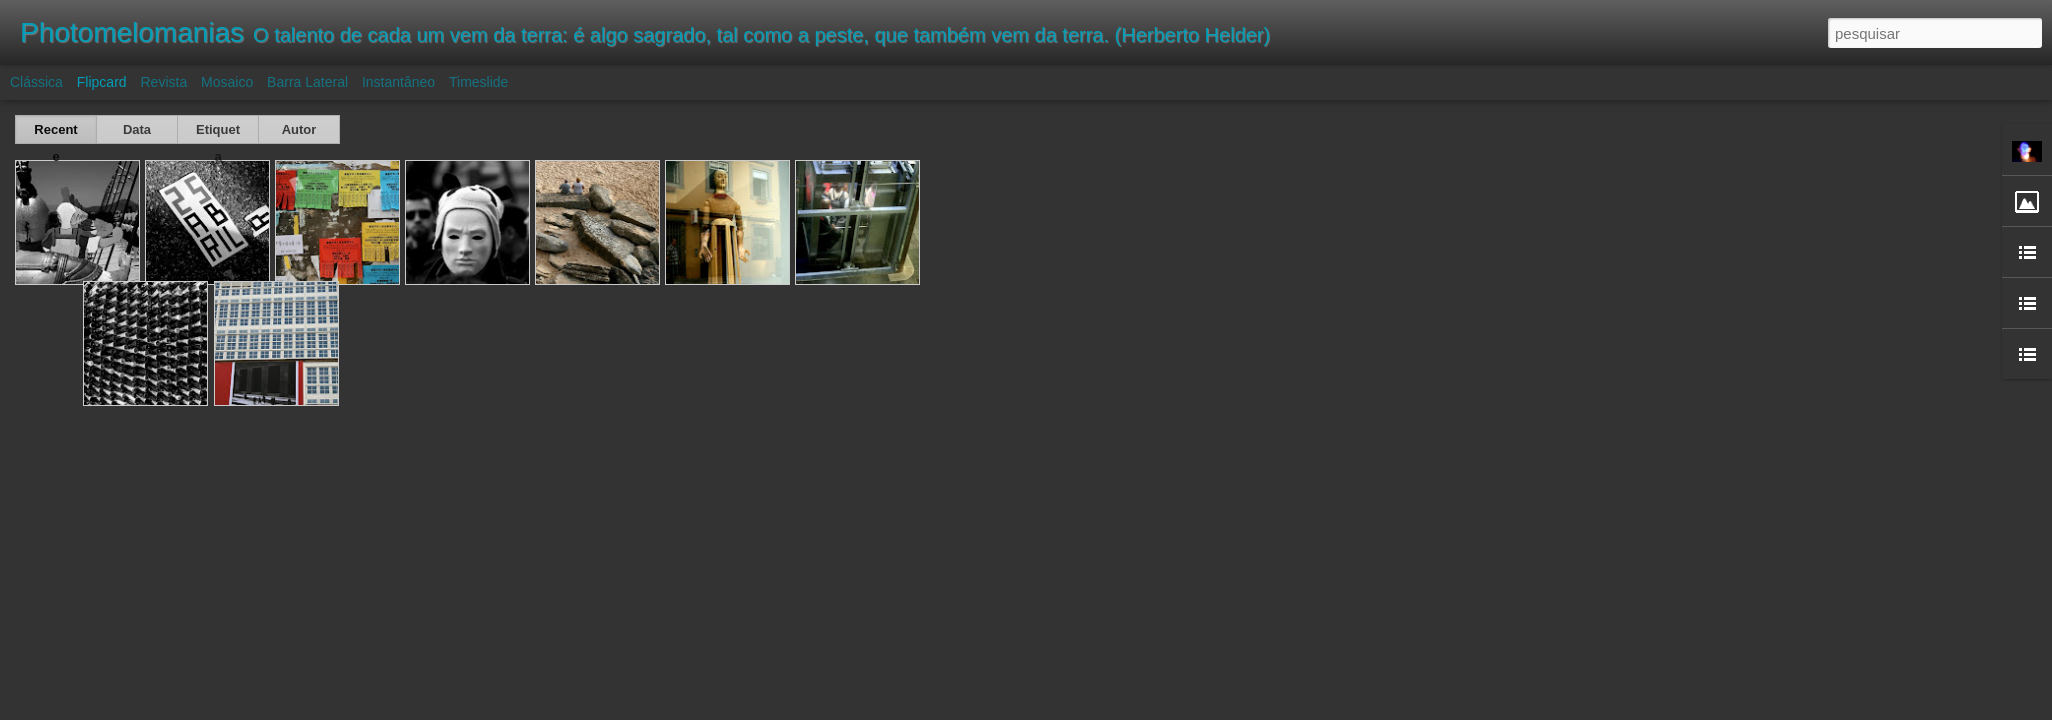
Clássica (36, 82)
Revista (163, 82)
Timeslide (478, 82)
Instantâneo (398, 82)
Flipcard (102, 82)
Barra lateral (307, 82)
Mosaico (227, 82)
